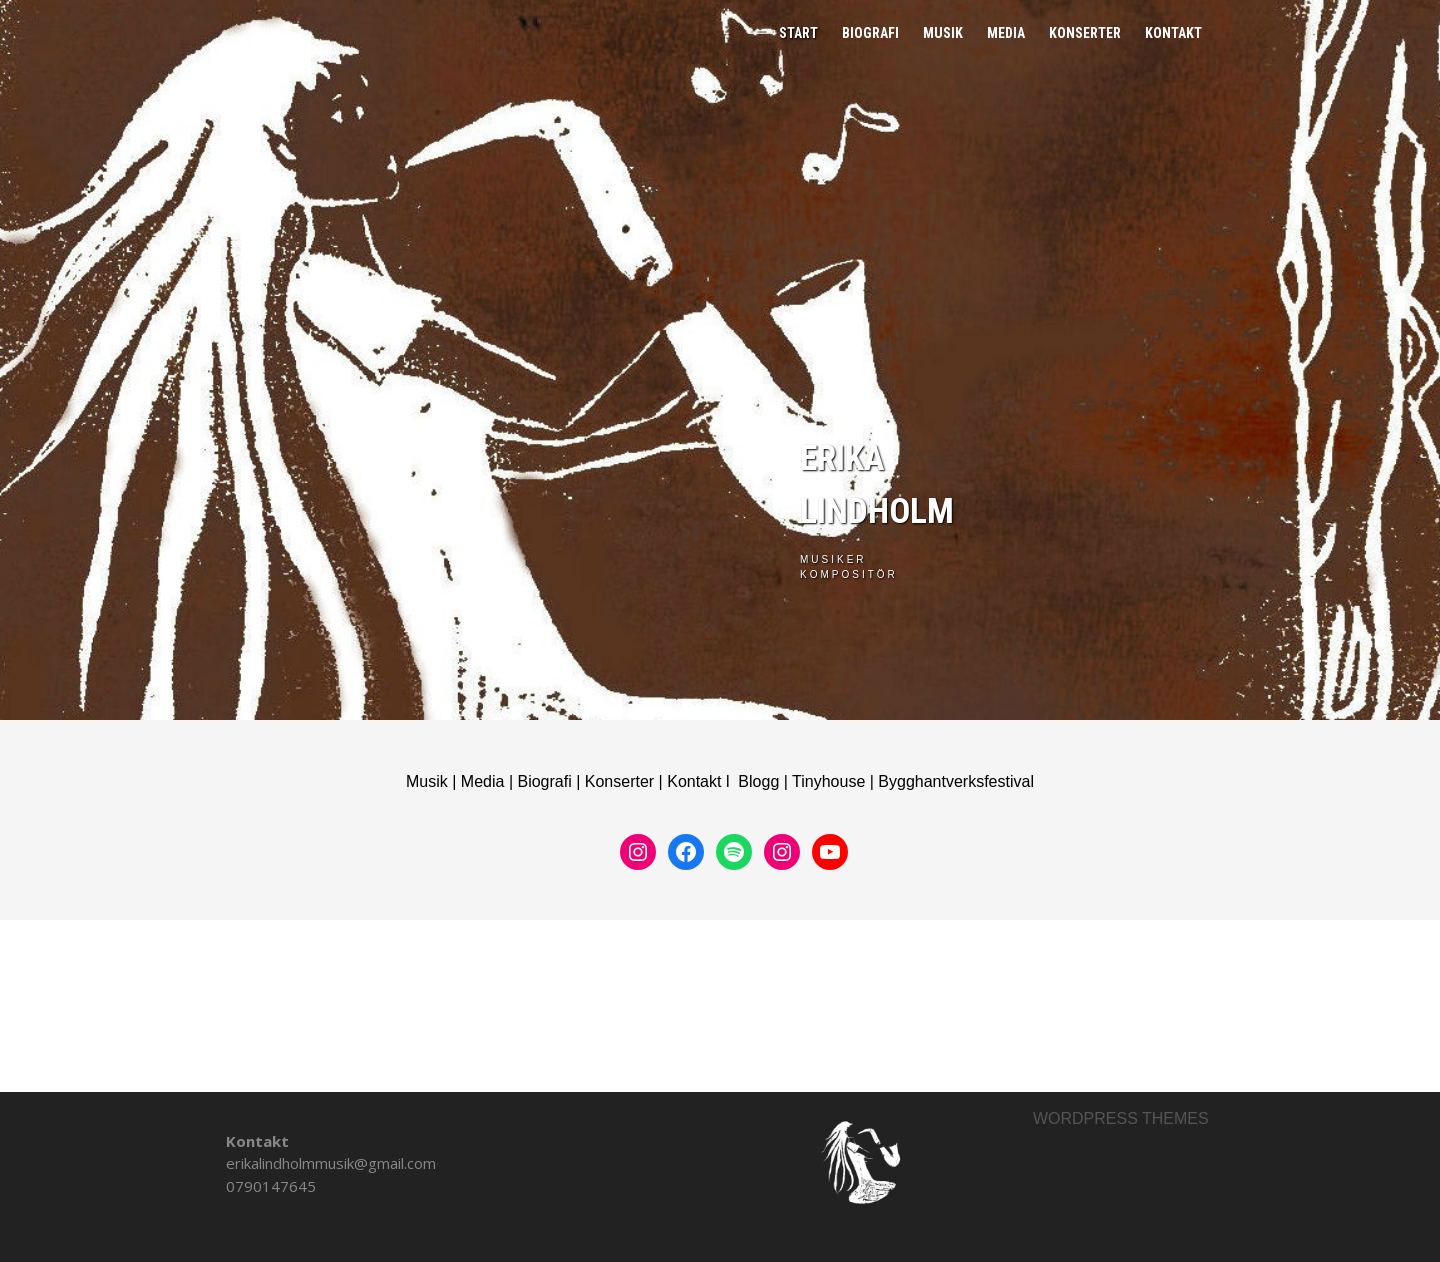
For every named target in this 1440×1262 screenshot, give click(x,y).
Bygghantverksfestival (956, 781)
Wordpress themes (1121, 1118)
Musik (943, 33)
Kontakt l (702, 781)
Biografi (870, 33)
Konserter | (626, 781)
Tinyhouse (828, 781)
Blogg (758, 781)
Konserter (1085, 33)
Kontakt (1173, 33)
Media (1006, 33)
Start (798, 33)
